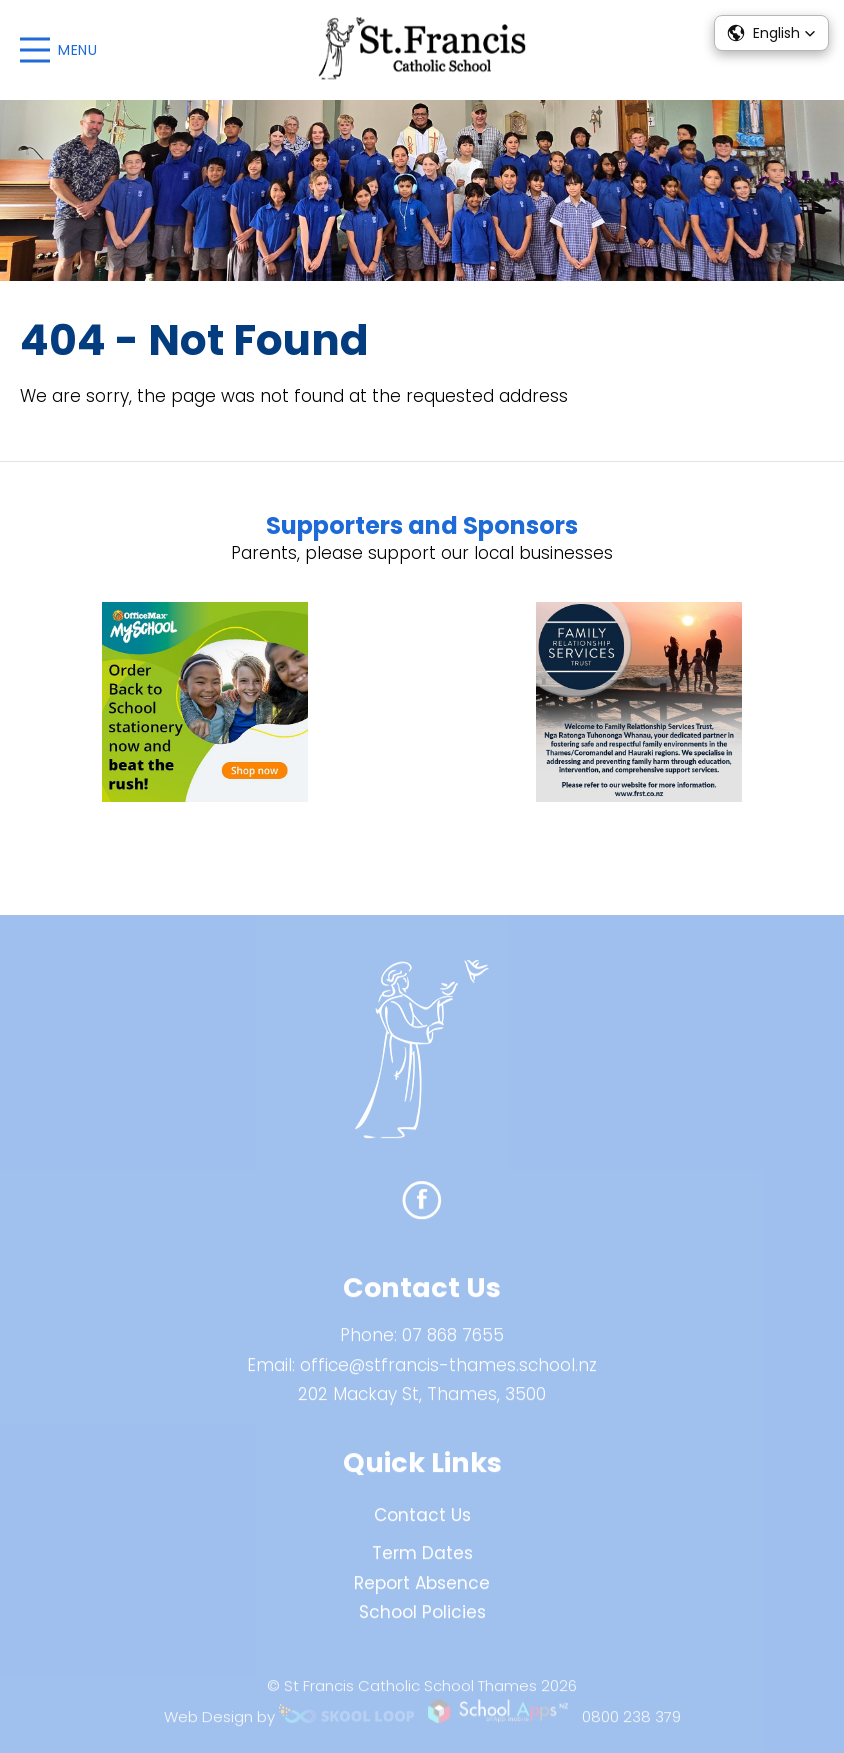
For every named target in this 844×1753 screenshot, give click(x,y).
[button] (771, 33)
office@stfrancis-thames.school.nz (448, 1372)
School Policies (422, 1620)
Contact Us (422, 1523)
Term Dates (422, 1560)
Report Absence (422, 1590)
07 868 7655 (453, 1343)
